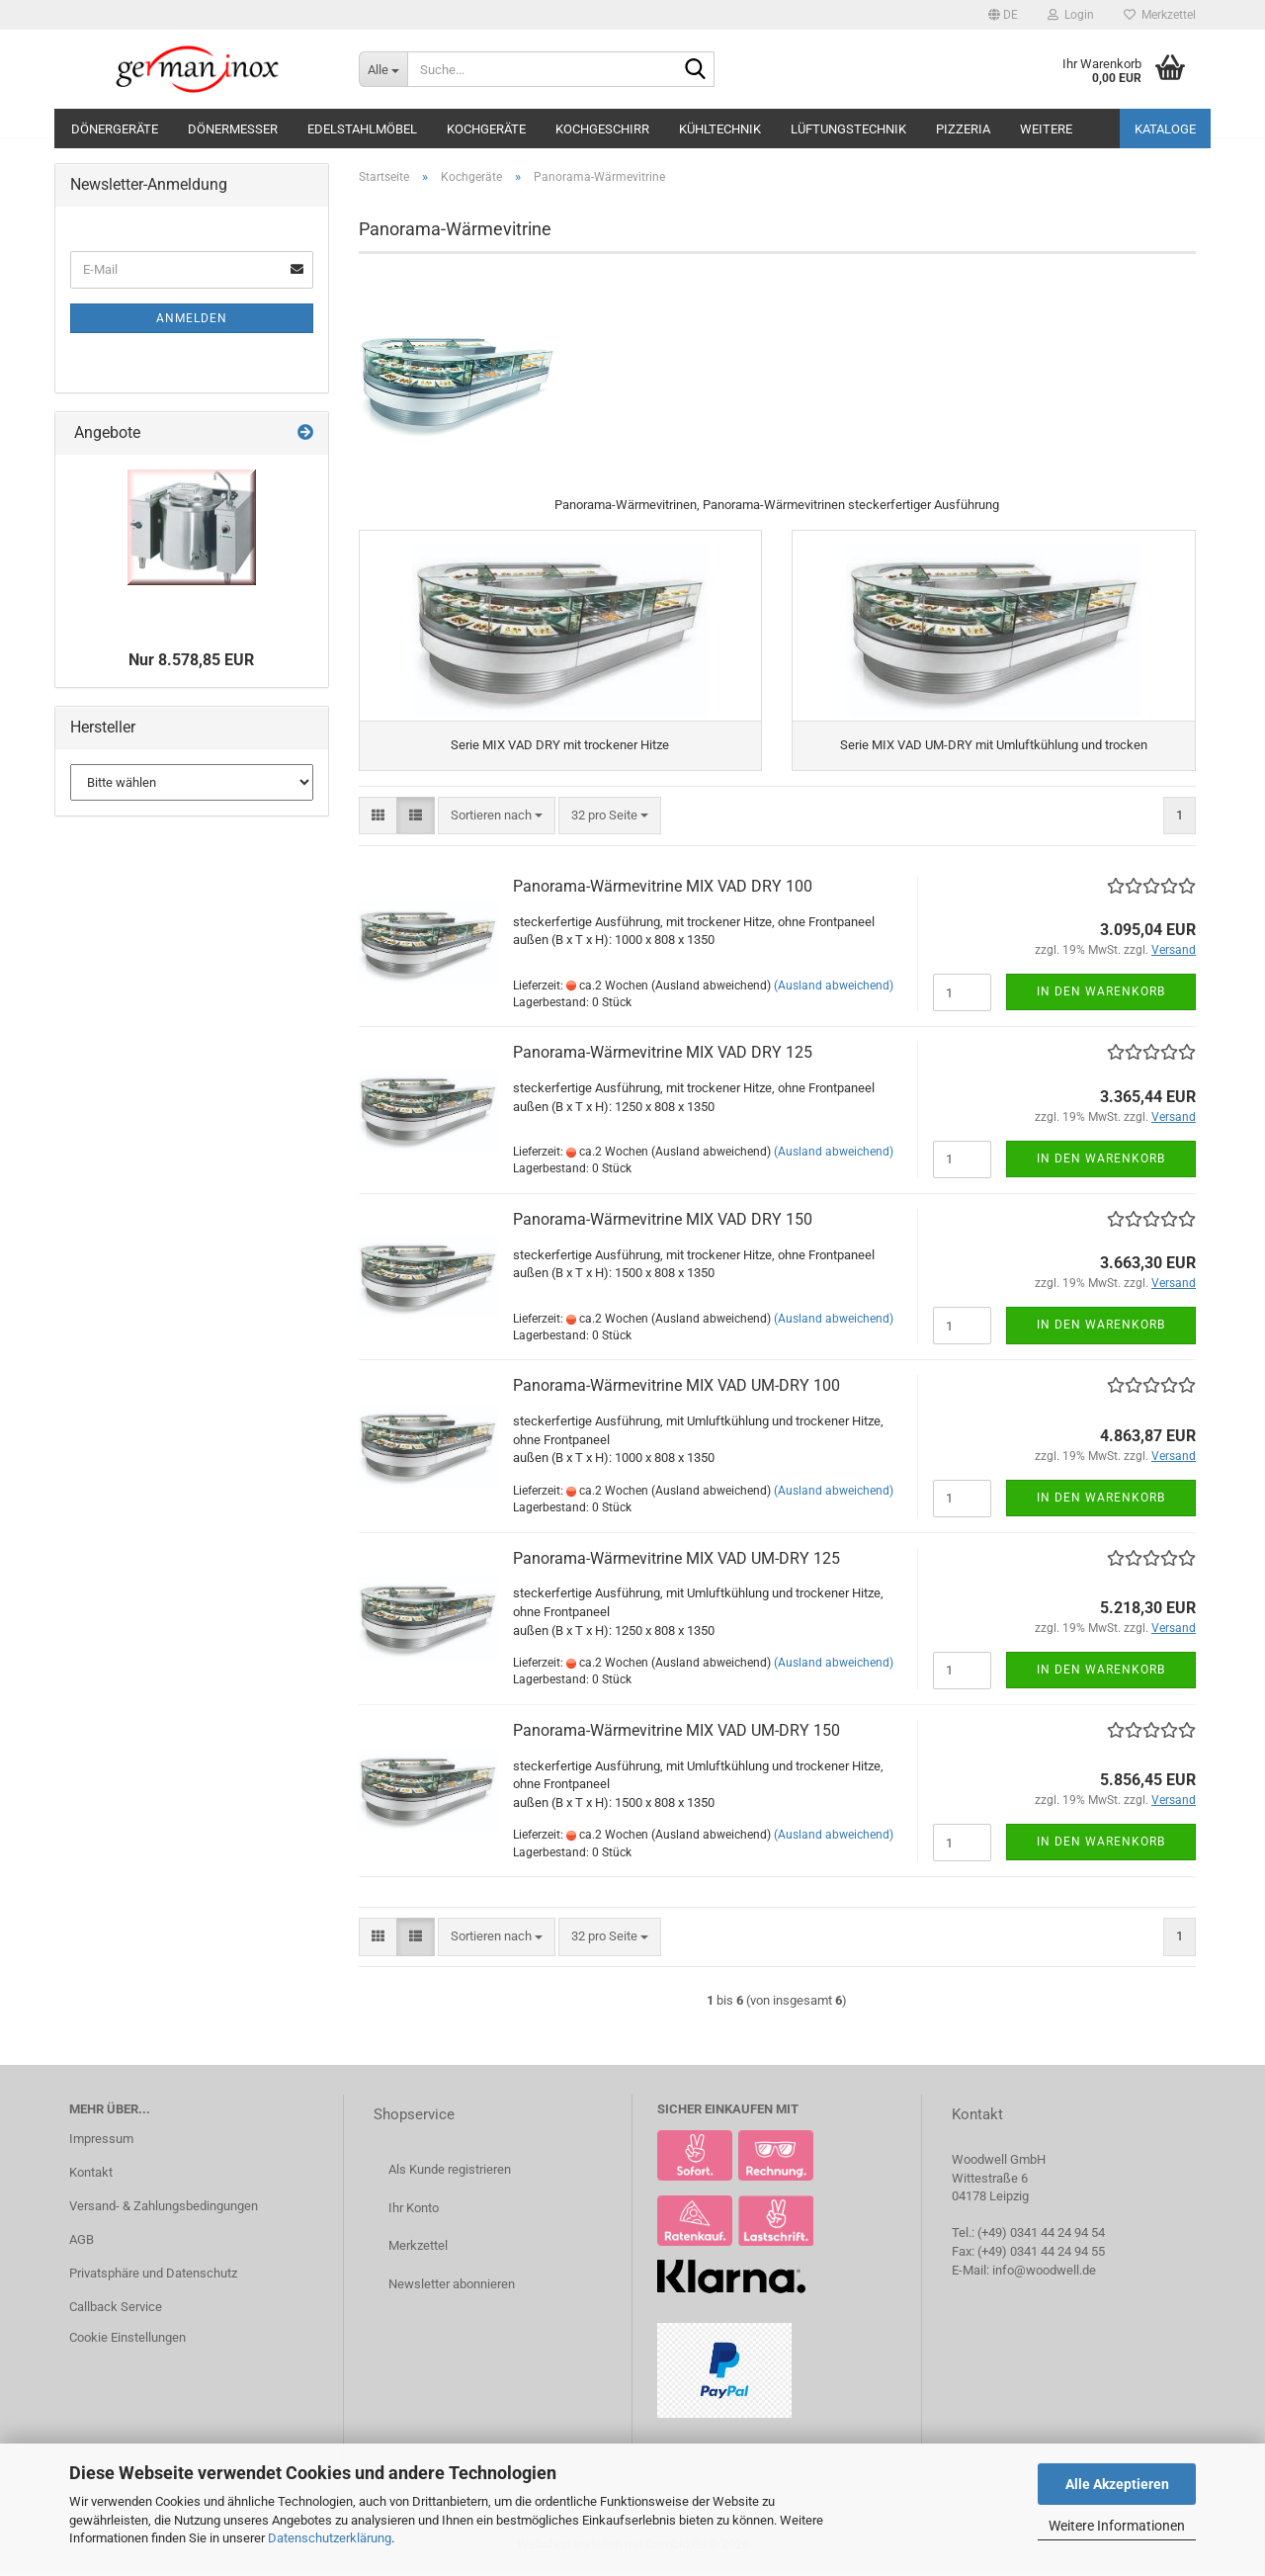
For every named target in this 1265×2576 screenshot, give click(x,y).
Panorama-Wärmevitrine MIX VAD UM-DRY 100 (676, 1392)
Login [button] (1071, 15)
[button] (1003, 15)
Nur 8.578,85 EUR (191, 659)
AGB (81, 2245)
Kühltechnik (720, 129)
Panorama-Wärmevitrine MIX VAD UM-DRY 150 (676, 1736)
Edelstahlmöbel (362, 129)
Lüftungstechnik (848, 129)
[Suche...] (383, 69)
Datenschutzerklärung (329, 2538)
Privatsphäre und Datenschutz (153, 2279)
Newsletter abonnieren (451, 2289)
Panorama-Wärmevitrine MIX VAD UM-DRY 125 (676, 1564)
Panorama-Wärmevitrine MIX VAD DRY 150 (662, 1225)
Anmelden (191, 318)
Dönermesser (233, 129)
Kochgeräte (486, 129)
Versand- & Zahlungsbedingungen (163, 2211)
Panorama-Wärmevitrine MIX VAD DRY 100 (662, 892)
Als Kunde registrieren (449, 2176)
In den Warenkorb (1101, 998)
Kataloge (1165, 129)
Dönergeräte (114, 129)
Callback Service (115, 2312)
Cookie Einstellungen (127, 2344)
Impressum (101, 2144)
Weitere (1046, 129)
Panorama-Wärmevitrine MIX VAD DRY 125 (662, 1059)
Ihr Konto (413, 2213)
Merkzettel (1160, 15)
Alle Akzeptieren (1117, 2484)
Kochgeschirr (602, 129)
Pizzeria (963, 129)
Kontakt (91, 2178)
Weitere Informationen (1117, 2525)
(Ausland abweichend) (833, 991)
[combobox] (496, 822)
